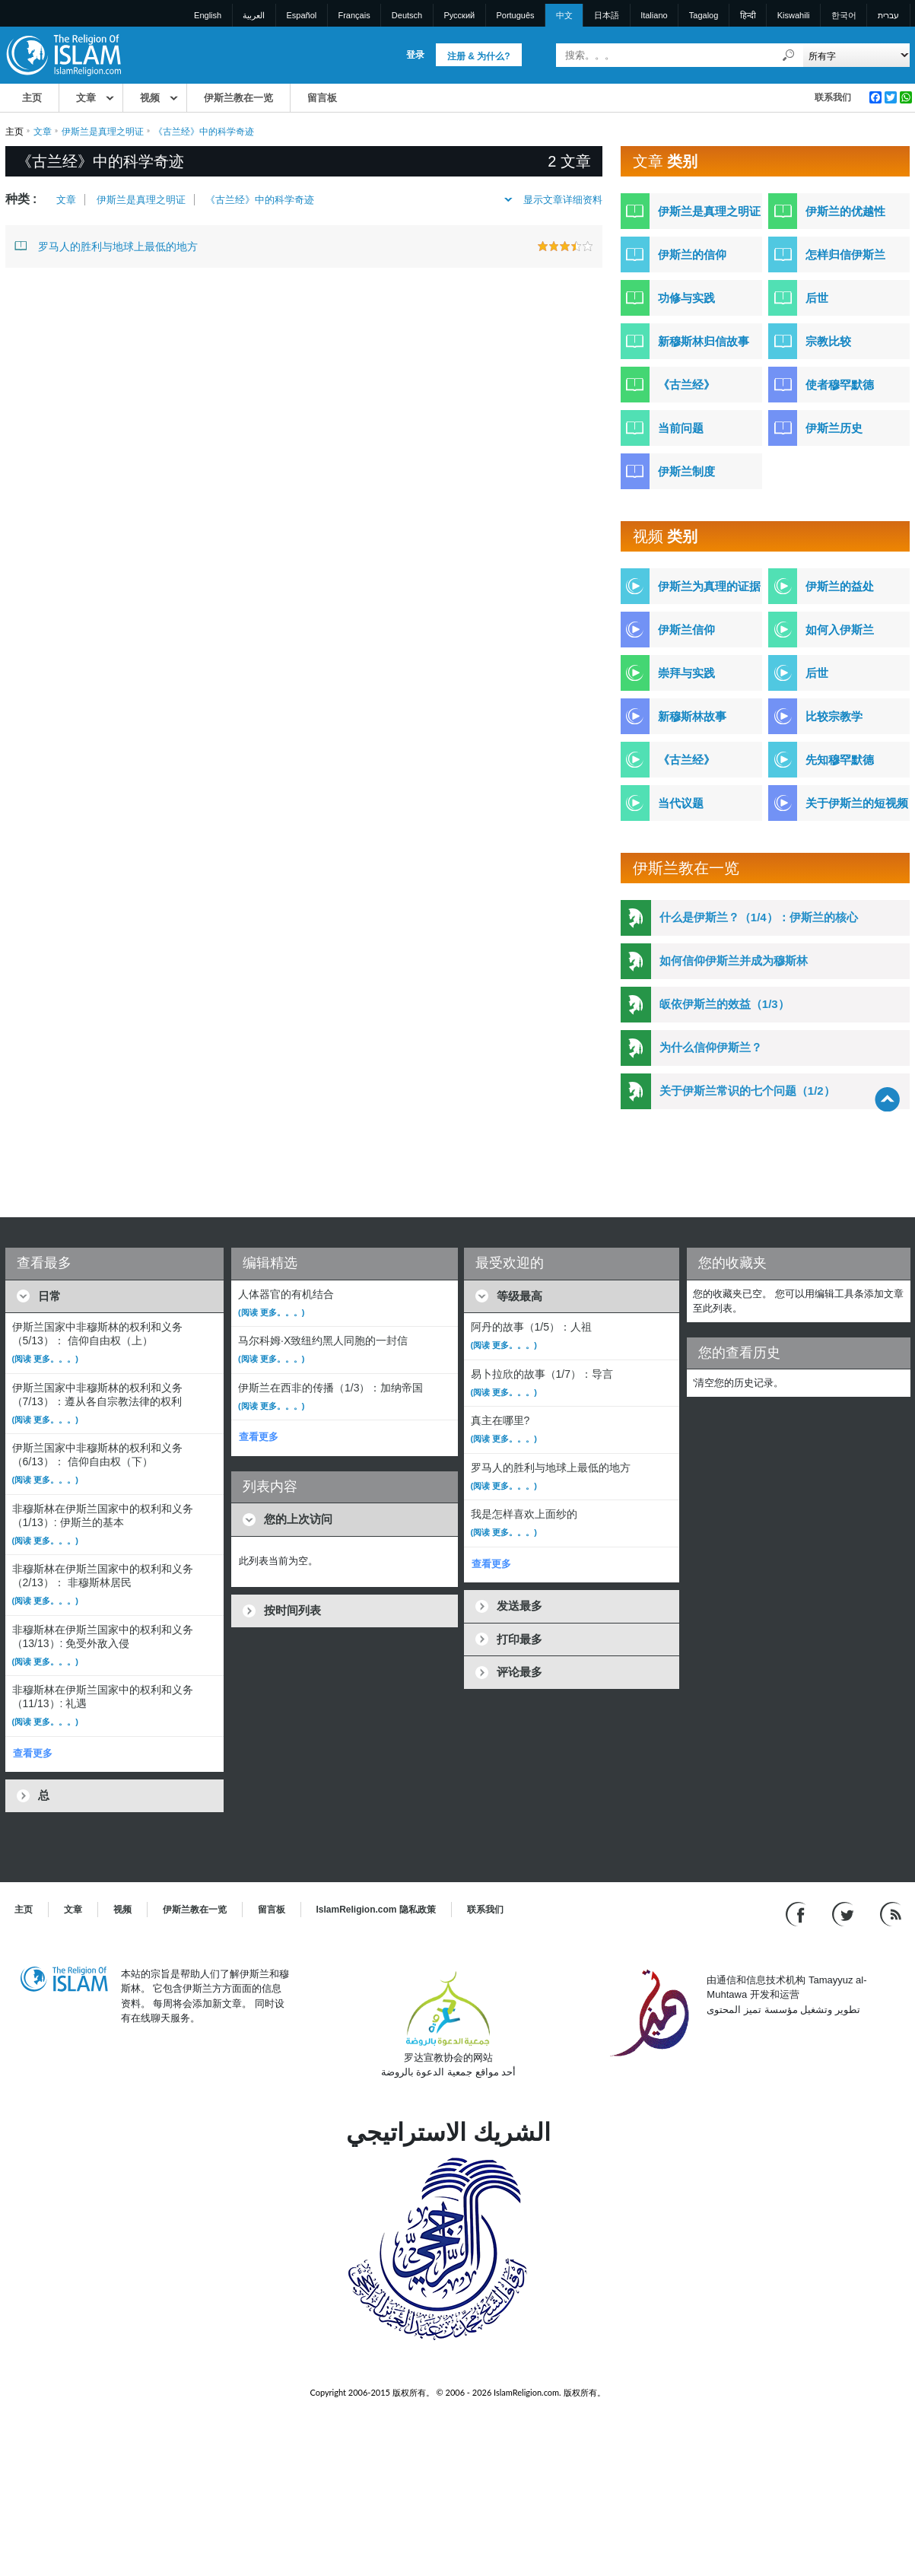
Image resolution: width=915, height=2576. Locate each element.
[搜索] (788, 55)
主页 (32, 97)
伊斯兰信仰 (686, 629)
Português (515, 15)
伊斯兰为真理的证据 (709, 586)
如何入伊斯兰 (839, 629)
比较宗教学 (834, 716)
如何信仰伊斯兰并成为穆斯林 (733, 960)
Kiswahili (793, 15)
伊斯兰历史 (834, 427)
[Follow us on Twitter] (844, 1913)
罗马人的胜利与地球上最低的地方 (106, 246)
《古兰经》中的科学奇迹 (259, 199)
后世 (816, 297)
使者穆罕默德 (839, 384)
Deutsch (407, 15)
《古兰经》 (686, 384)
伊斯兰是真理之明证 (103, 131)
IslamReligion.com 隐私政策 (376, 1909)
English (207, 15)
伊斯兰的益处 (839, 586)
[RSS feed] (890, 1913)
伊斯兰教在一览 (238, 97)
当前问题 (681, 427)
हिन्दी (748, 15)
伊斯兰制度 (686, 471)
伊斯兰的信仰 (692, 254)
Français (354, 15)
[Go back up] (887, 1098)
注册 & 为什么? (478, 56)
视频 (150, 97)
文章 (86, 97)
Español (302, 15)
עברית (888, 15)
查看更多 (32, 1753)
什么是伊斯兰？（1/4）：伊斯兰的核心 (758, 917)
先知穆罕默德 (839, 759)
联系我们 (833, 97)
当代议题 (681, 803)
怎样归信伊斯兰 (845, 254)
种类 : (21, 198)
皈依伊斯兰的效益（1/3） (724, 1003)
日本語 (606, 15)
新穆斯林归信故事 (703, 341)
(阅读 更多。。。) (45, 1358)
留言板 (322, 97)
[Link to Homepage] (63, 54)
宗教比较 (828, 341)
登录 (415, 54)
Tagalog (704, 15)
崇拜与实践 (686, 672)
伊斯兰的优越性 (845, 211)
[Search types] (857, 55)
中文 (564, 15)
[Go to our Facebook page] (797, 1913)
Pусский (459, 15)
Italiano (653, 15)
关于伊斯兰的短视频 (856, 803)
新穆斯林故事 (692, 716)
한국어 (843, 15)
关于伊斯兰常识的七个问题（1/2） (747, 1090)
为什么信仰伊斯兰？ (710, 1047)
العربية (254, 15)
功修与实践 (686, 297)
